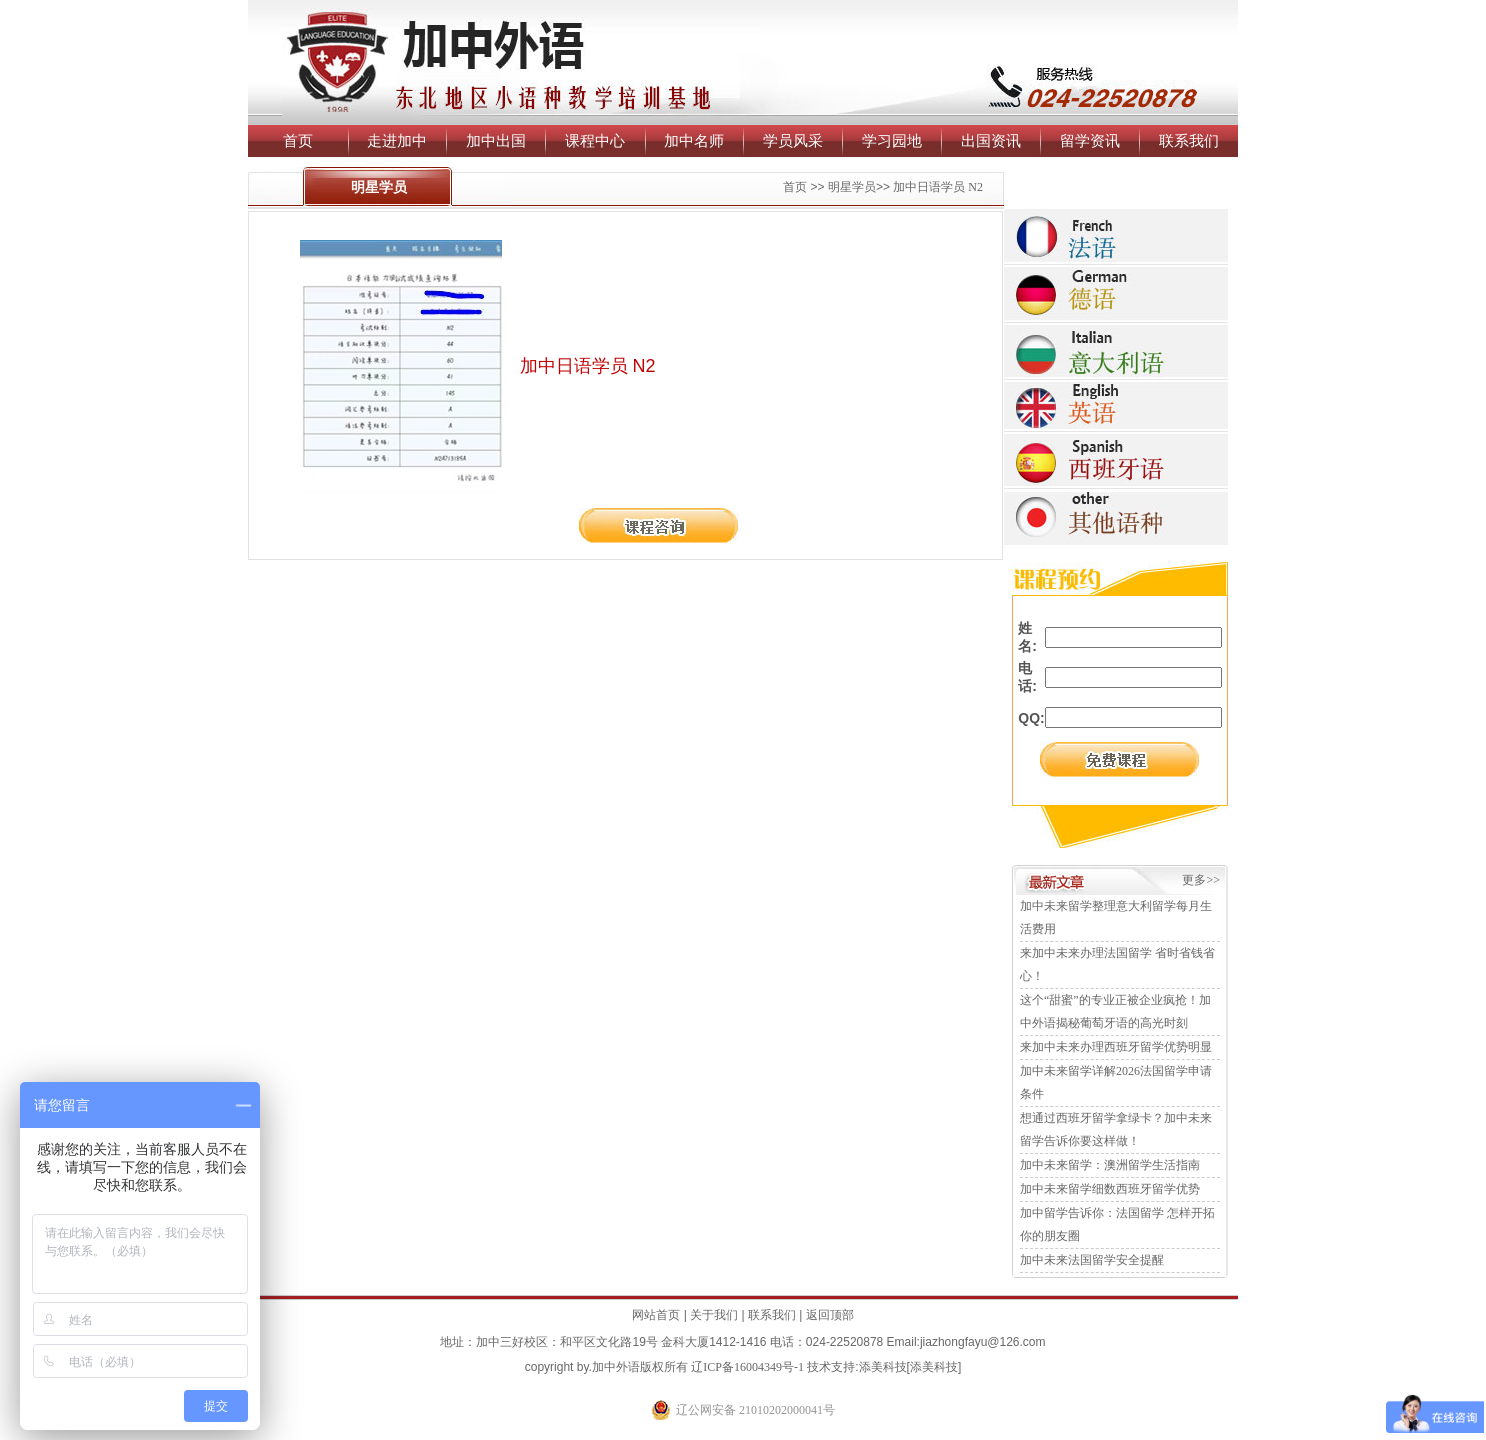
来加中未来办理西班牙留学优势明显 (1116, 1047)
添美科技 (883, 1367)
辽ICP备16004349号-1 (747, 1367)
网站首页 (656, 1315)
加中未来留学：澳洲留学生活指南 (1110, 1165)
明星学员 (852, 187)
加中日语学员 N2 (938, 187)
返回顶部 (830, 1315)
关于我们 (714, 1315)
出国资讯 (991, 140)
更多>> (1201, 880)
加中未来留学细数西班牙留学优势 (1110, 1189)
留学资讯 (1090, 140)
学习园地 (892, 140)
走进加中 (397, 140)
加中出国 (496, 140)
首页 (298, 140)
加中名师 (694, 140)
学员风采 (793, 140)
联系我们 (1189, 140)
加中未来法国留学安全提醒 (1092, 1260)
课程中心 (595, 140)
